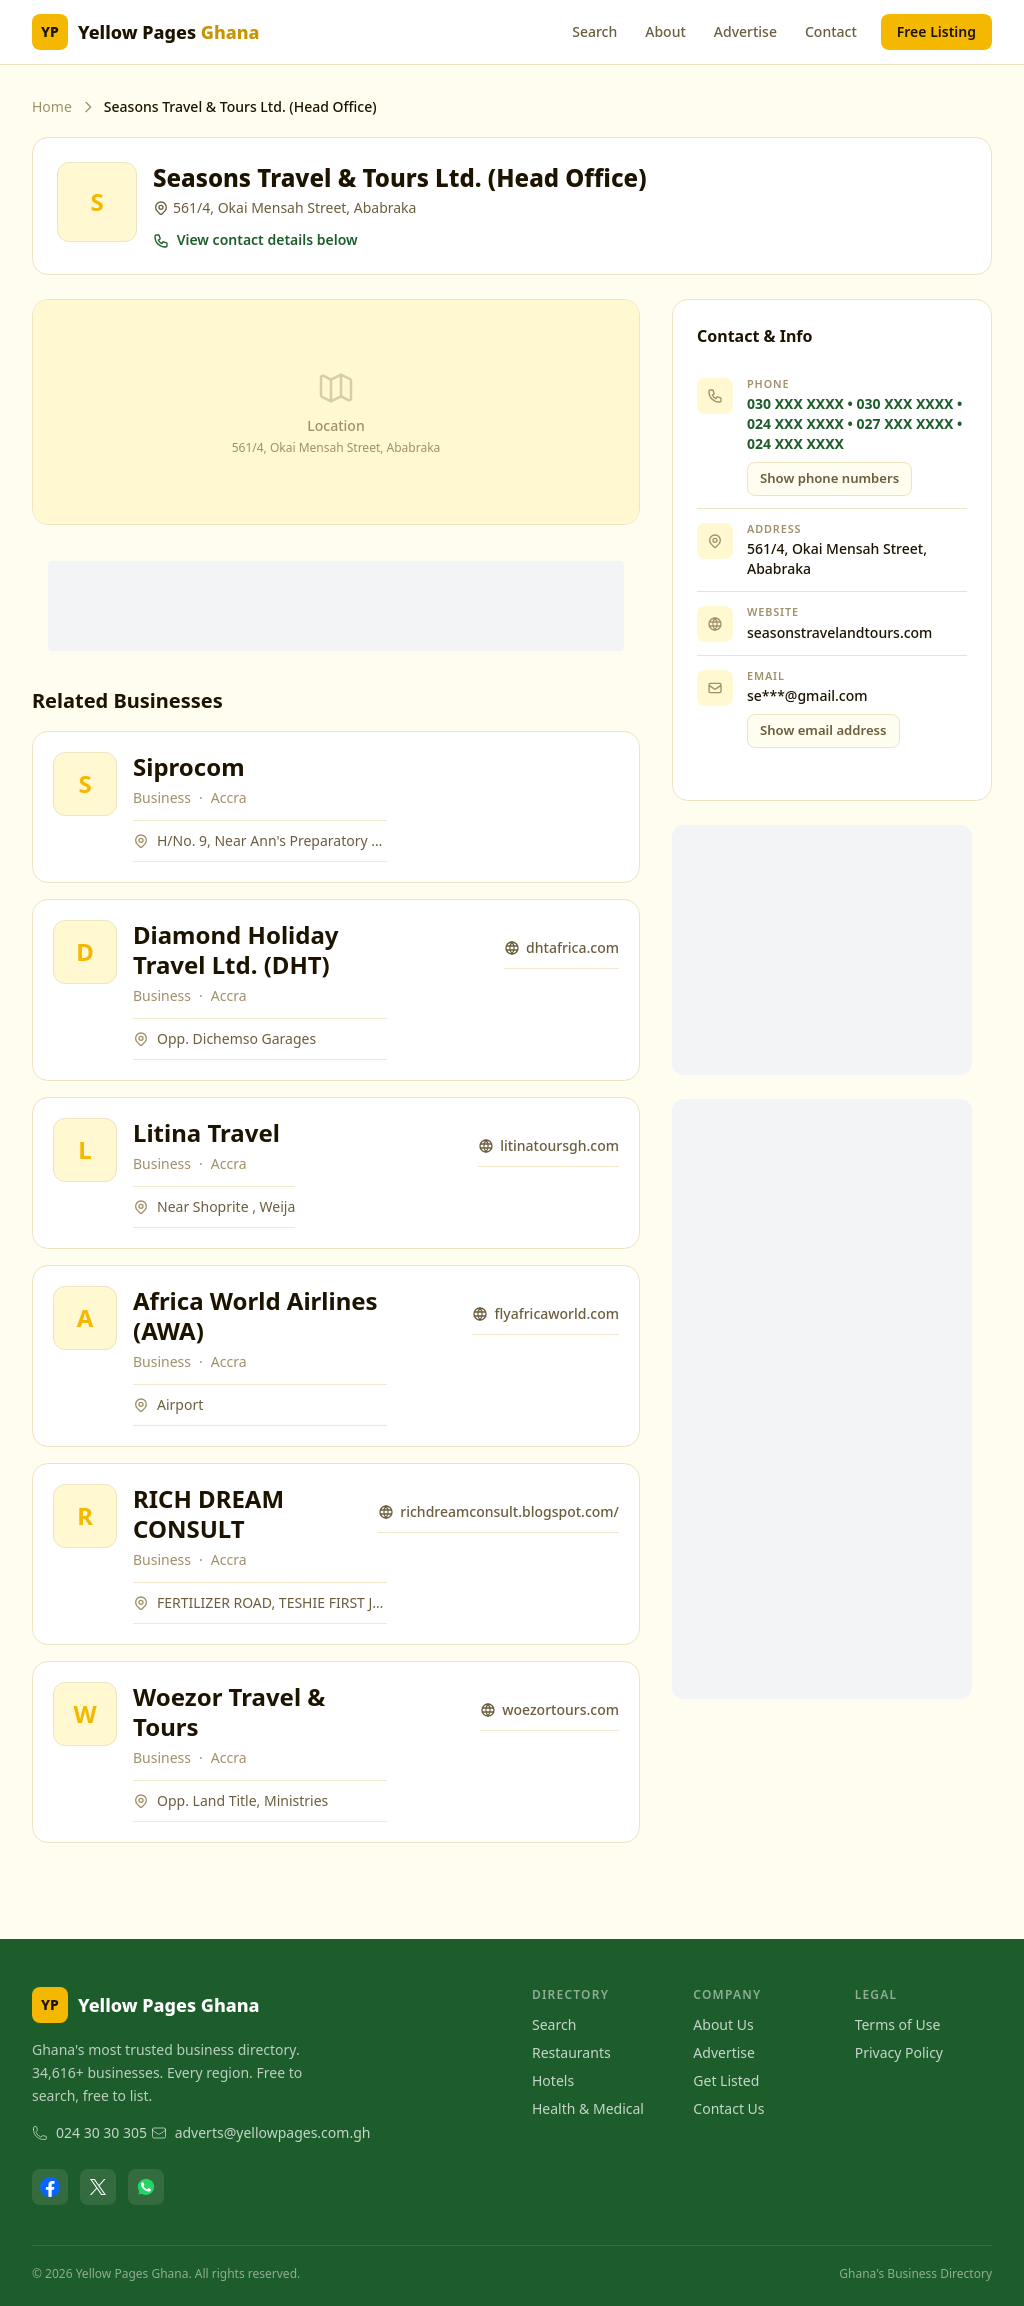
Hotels (553, 2080)
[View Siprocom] (85, 784)
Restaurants (571, 2052)
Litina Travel (206, 1132)
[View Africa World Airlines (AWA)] (85, 1318)
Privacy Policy (899, 2052)
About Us (723, 2024)
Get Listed (726, 2080)
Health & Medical (588, 2108)
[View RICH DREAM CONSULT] (85, 1516)
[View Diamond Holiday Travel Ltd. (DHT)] (85, 952)
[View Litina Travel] (85, 1150)
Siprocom (189, 766)
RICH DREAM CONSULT (208, 1513)
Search (594, 31)
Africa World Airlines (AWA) (255, 1315)
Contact (831, 31)
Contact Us (728, 2108)
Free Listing (936, 31)
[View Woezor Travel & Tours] (85, 1714)
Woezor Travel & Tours (229, 1711)
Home (52, 106)
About (665, 31)
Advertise (745, 31)
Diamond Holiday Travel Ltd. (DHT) (235, 949)
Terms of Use (898, 2024)
